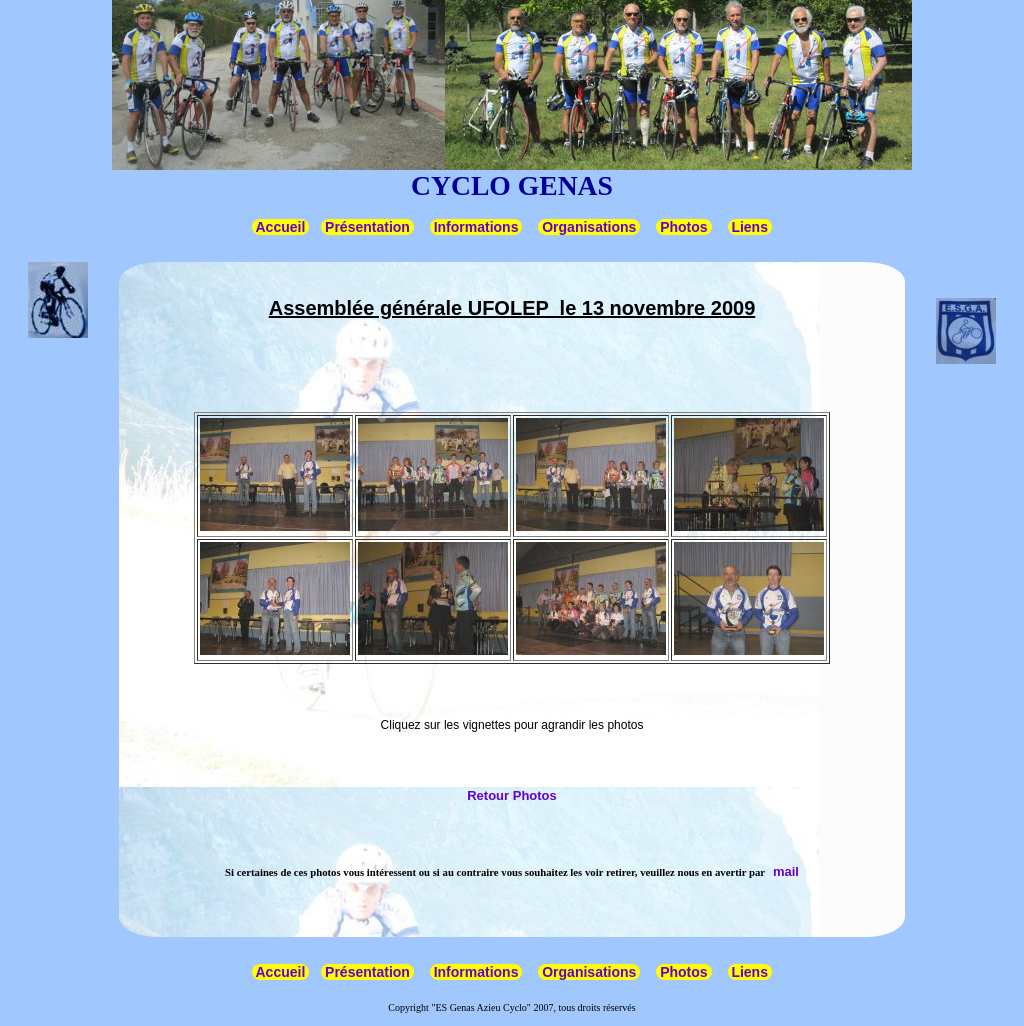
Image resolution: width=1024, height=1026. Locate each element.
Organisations (589, 227)
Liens (750, 227)
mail (786, 871)
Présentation (367, 227)
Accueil (280, 227)
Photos (683, 227)
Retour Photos (512, 795)
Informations (476, 227)
